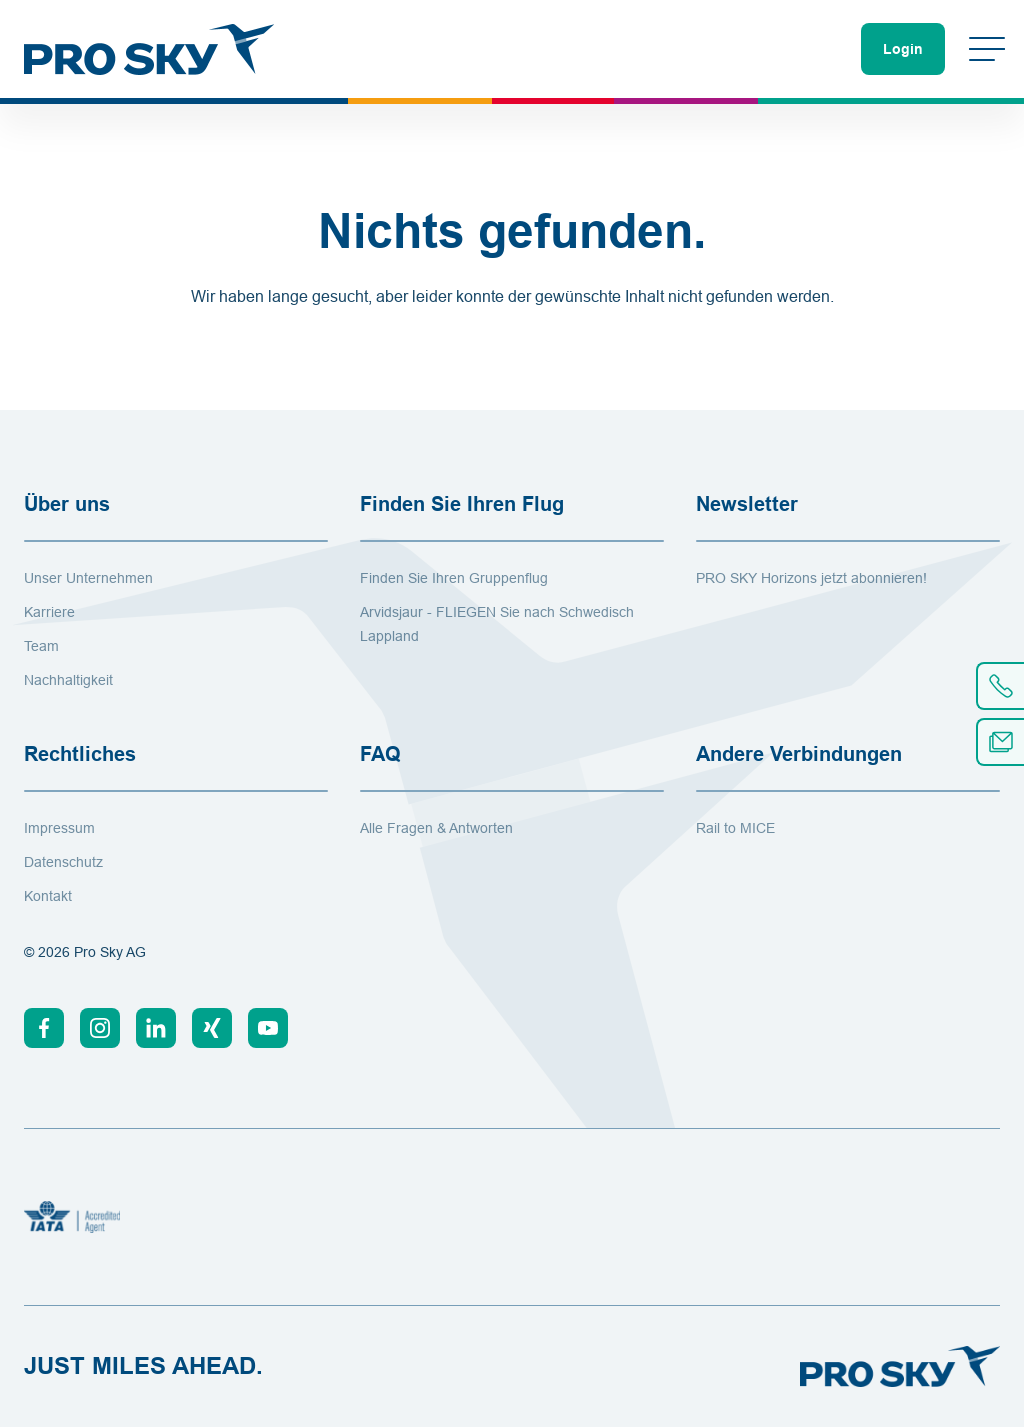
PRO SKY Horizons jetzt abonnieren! (811, 578)
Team (41, 646)
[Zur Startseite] (149, 49)
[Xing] (212, 1028)
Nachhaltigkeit (68, 680)
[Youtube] (268, 1028)
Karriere (49, 612)
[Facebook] (44, 1028)
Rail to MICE (735, 828)
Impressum (59, 828)
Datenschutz (63, 862)
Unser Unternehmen (88, 578)
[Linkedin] (156, 1028)
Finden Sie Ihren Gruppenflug (454, 578)
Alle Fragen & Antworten (436, 828)
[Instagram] (100, 1028)
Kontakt (48, 896)
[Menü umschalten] (987, 49)
